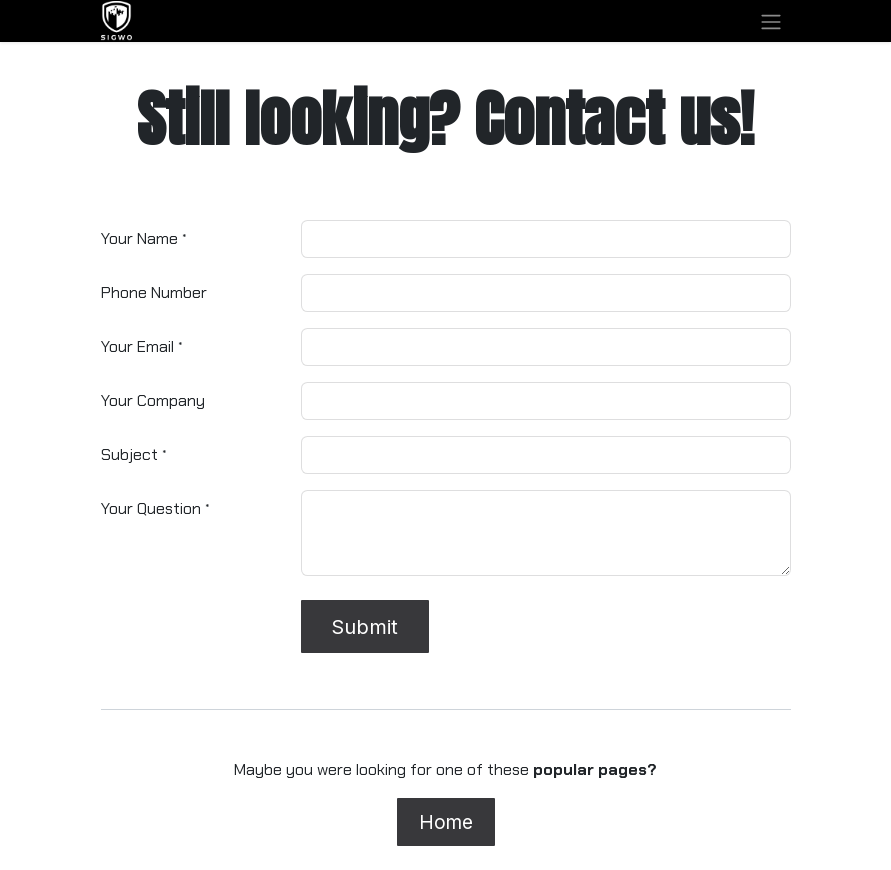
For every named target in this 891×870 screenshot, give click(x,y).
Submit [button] (364, 627)
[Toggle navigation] (771, 21)
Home (446, 822)
